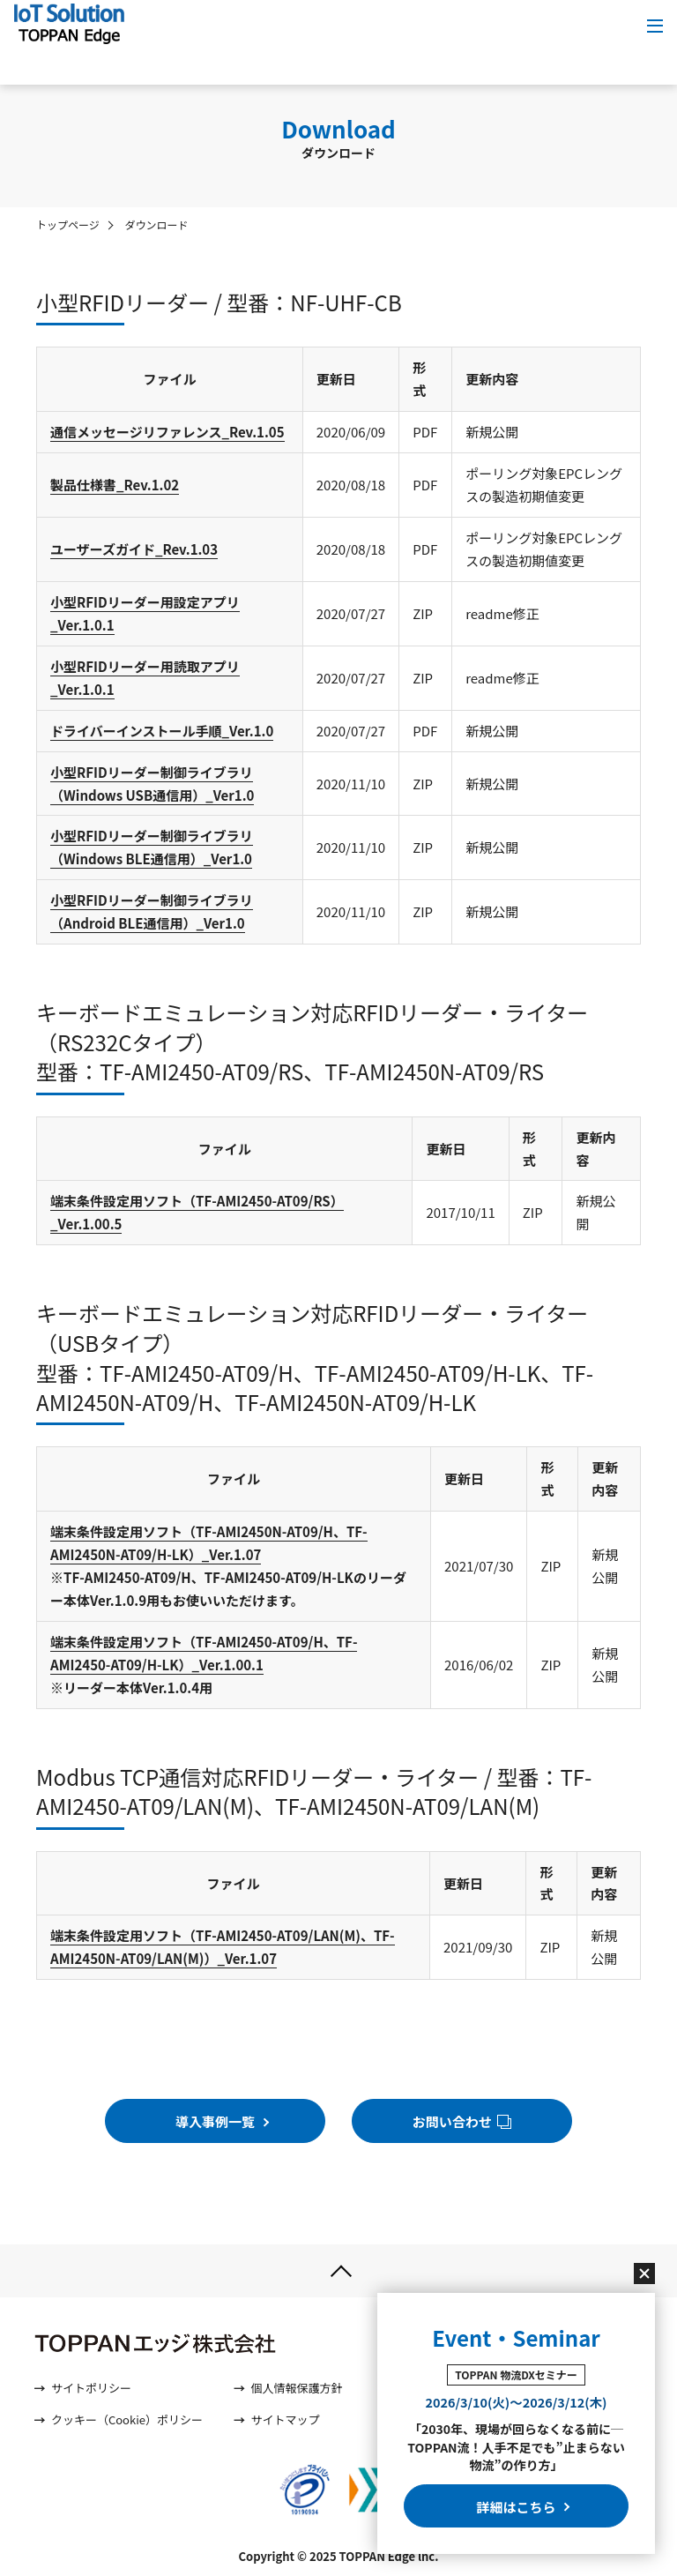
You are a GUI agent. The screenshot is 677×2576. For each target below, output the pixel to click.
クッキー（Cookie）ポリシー (127, 2420)
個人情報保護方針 (296, 2388)
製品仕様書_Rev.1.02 (114, 484)
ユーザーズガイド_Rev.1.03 (134, 549)
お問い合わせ (462, 2121)
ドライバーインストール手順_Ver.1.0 (161, 730)
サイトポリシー (91, 2388)
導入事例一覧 (218, 2121)
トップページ (68, 224)
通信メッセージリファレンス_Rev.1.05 (167, 431)
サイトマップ (284, 2420)
